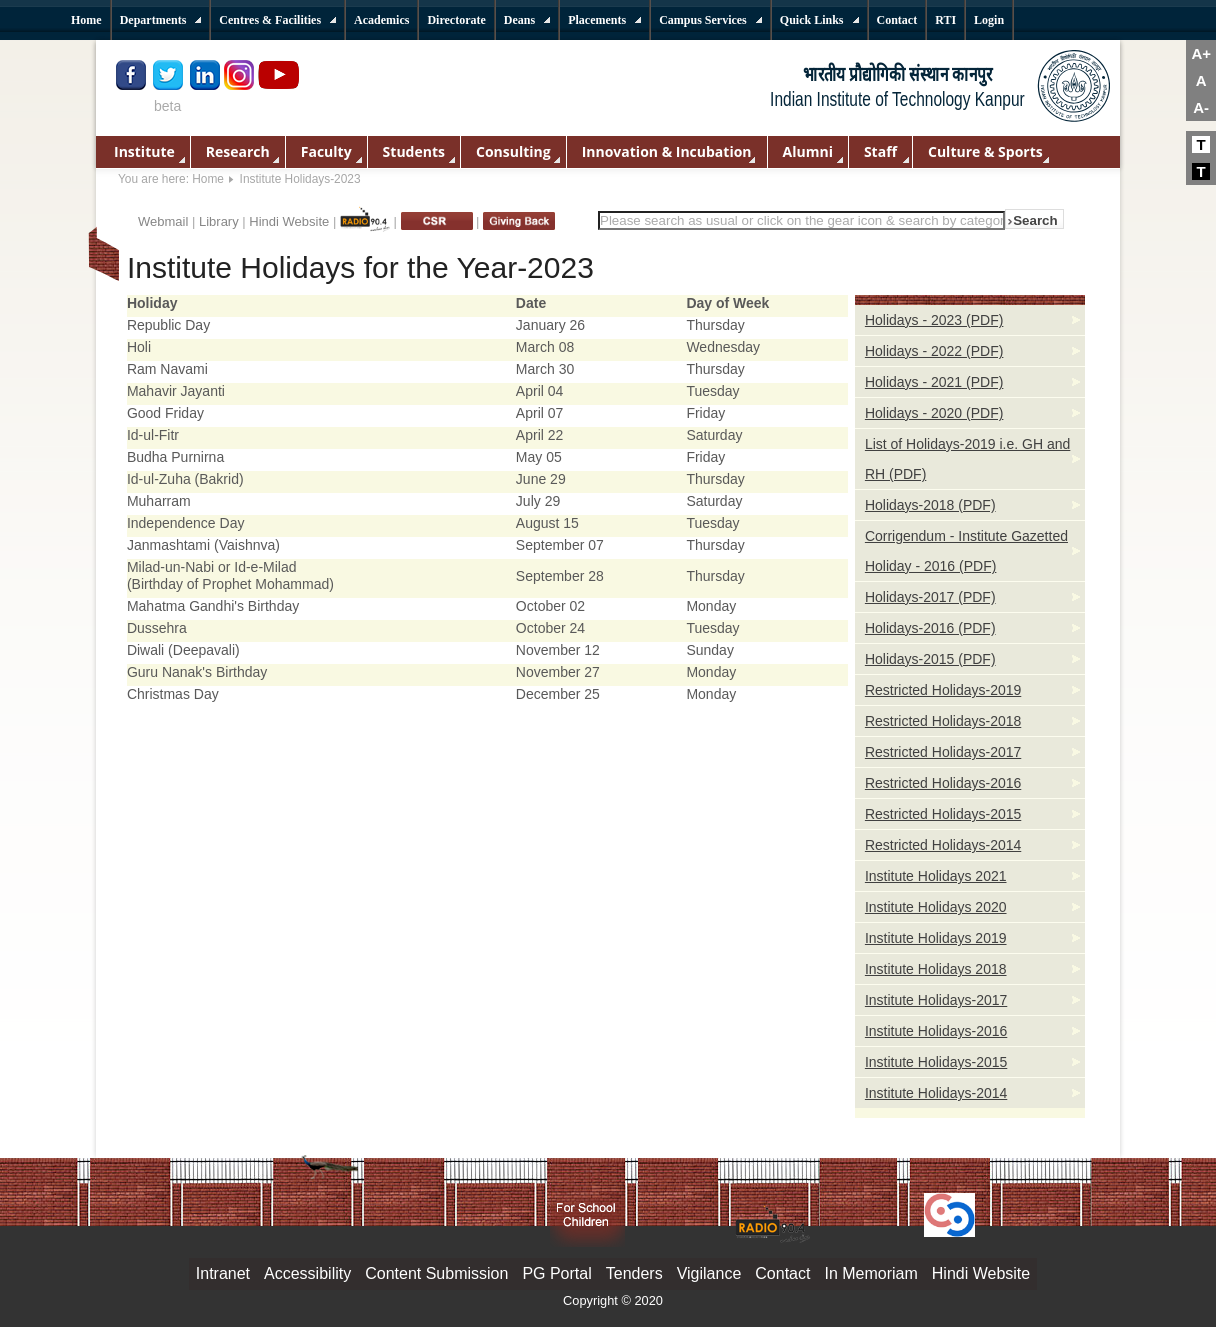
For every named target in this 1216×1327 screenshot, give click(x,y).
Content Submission (436, 1273)
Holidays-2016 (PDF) (930, 628)
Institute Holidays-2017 (936, 1000)
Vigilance (709, 1273)
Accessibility (307, 1273)
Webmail (163, 221)
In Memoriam (870, 1273)
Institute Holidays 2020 (936, 907)
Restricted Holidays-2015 (943, 814)
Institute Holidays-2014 (936, 1093)
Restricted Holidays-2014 (943, 845)
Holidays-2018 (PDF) (930, 505)
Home (208, 179)
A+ (1201, 53)
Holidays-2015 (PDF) (930, 659)
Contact (782, 1273)
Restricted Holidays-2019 (943, 690)
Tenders (634, 1273)
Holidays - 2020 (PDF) (934, 413)
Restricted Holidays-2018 (943, 721)
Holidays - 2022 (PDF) (934, 351)
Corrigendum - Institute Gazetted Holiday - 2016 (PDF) (966, 551)
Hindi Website (289, 221)
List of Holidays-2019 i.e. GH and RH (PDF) (967, 459)
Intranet (223, 1273)
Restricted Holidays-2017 (943, 752)
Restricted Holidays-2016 (943, 783)
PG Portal (556, 1273)
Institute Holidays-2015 (936, 1062)
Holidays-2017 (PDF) (930, 597)
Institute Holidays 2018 (936, 969)
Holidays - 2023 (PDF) (934, 320)
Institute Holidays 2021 (936, 876)
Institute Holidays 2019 (936, 938)
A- (1201, 107)
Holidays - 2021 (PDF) (934, 382)
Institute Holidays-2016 (936, 1031)
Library (219, 221)
